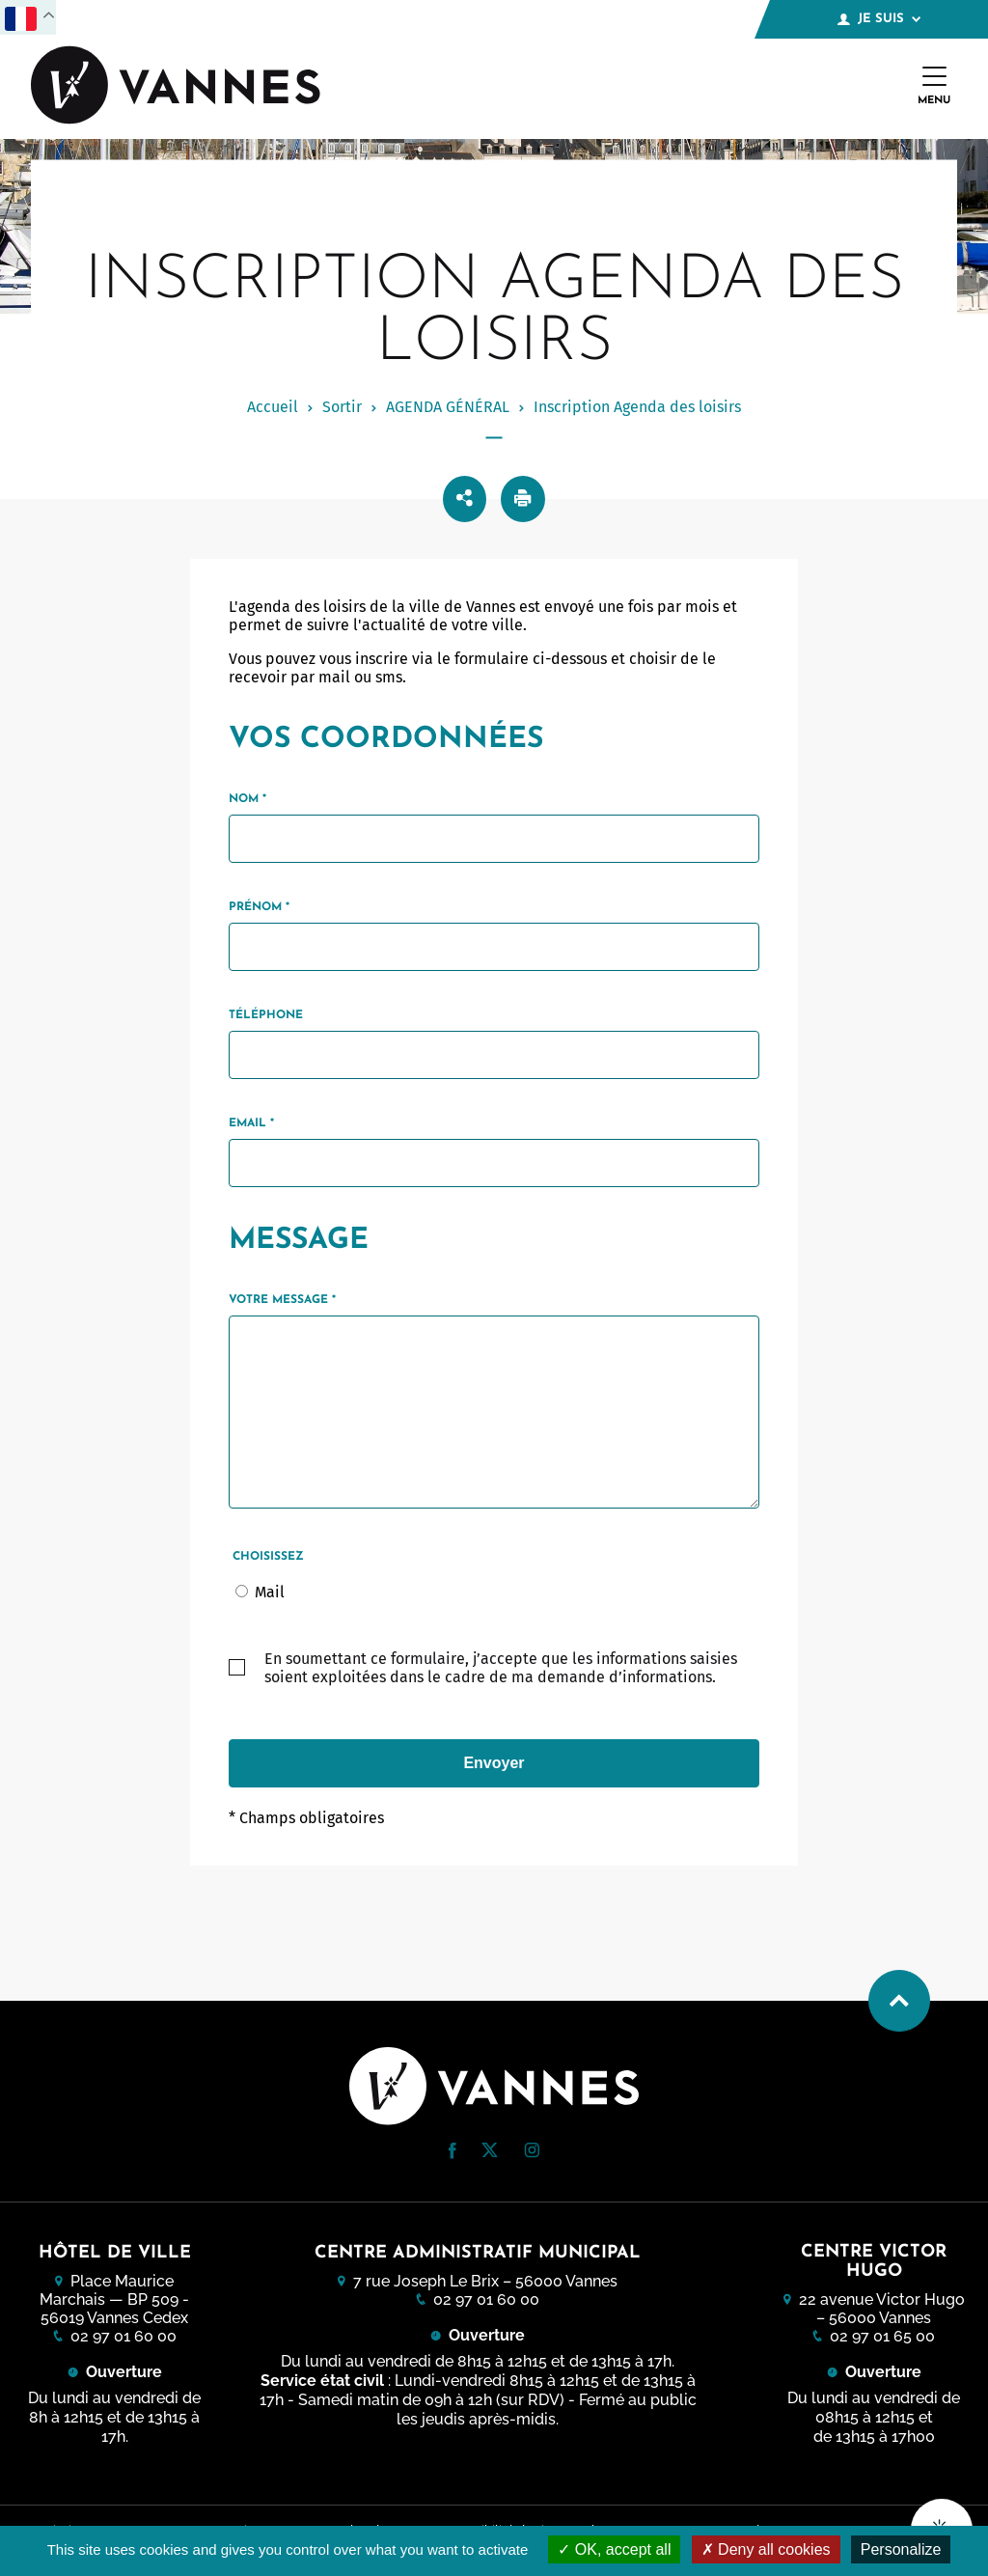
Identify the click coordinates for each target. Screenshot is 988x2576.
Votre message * (282, 1300)
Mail (270, 1592)
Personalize (901, 2549)
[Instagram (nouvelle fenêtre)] (531, 2153)
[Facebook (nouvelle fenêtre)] (452, 2154)
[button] (452, 2151)
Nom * (247, 799)
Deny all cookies (766, 2549)
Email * (251, 1123)
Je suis (878, 19)
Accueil (272, 407)
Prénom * (259, 907)
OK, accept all (614, 2549)
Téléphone (266, 1015)
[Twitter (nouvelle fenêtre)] (489, 2152)
